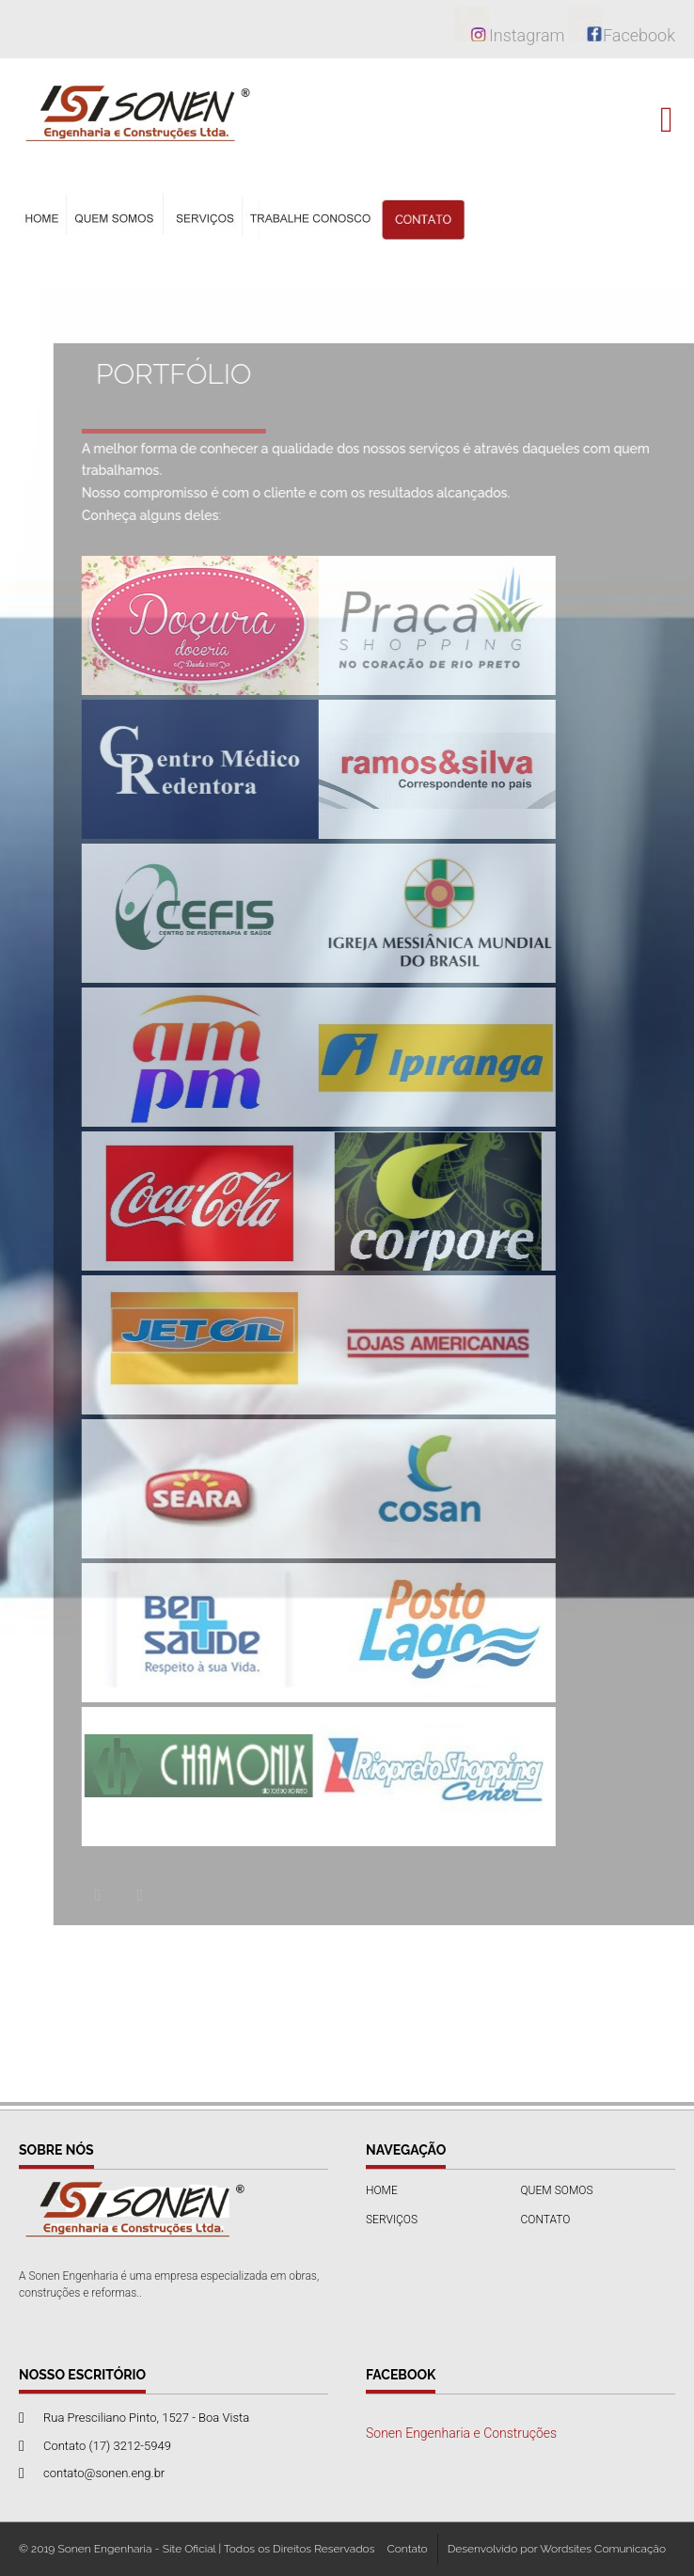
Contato (406, 2548)
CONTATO (546, 2219)
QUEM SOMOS (557, 2190)
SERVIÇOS (392, 2219)
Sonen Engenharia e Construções (461, 2433)
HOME (382, 2190)
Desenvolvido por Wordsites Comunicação (557, 2548)
